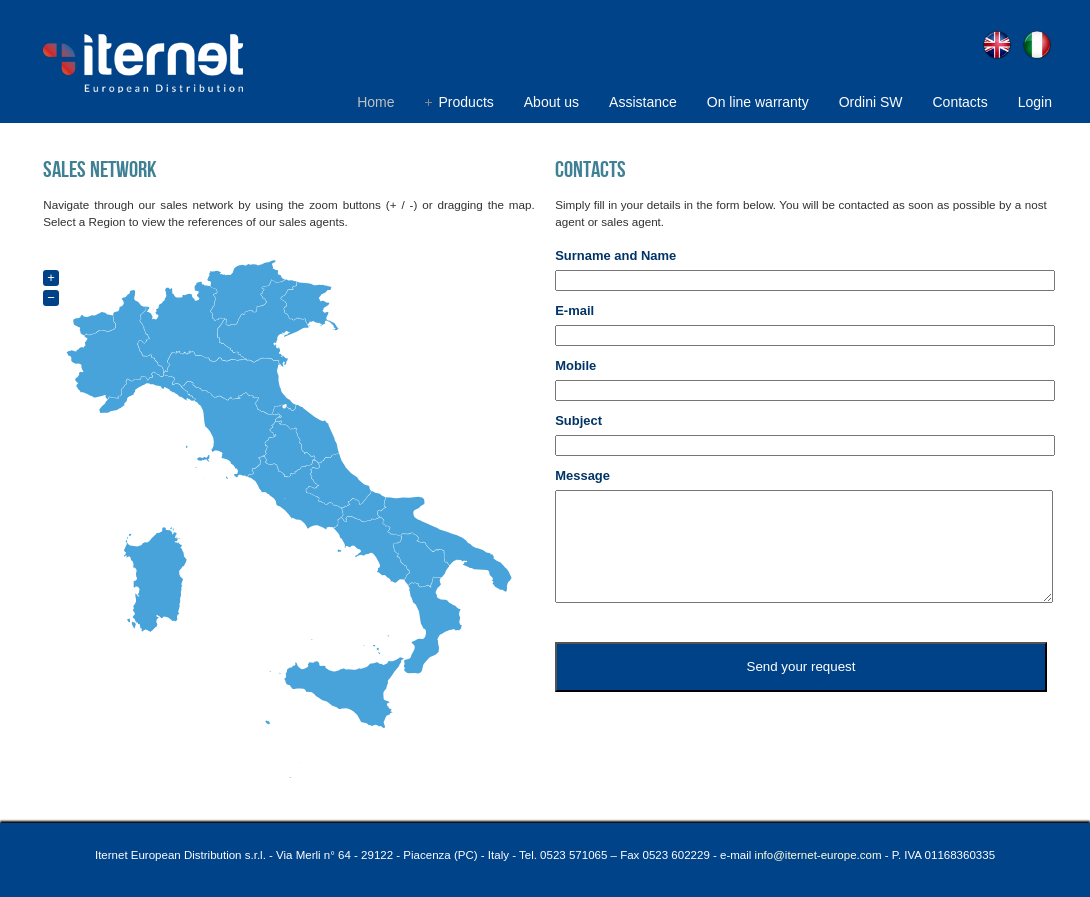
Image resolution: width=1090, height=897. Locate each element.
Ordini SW (871, 102)
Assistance (643, 102)
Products (466, 102)
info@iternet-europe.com (818, 855)
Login (1035, 102)
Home (375, 102)
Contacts (959, 102)
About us (551, 102)
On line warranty (758, 102)
